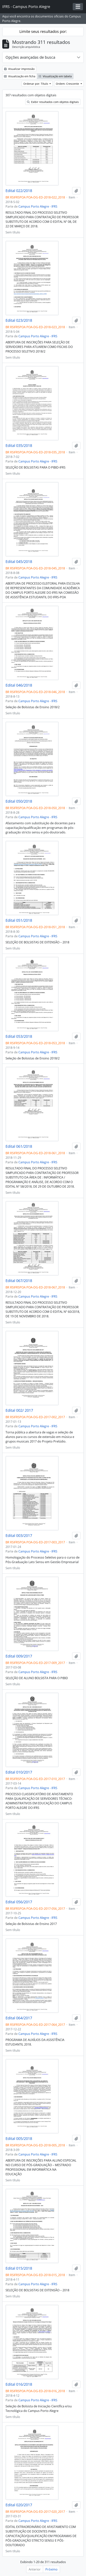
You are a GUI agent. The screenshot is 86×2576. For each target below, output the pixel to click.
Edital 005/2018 (19, 2138)
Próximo (51, 2569)
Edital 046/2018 (19, 685)
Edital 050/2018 (19, 801)
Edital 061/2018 (19, 1146)
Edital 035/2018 (19, 445)
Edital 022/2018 (19, 190)
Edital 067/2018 (19, 1280)
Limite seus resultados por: (43, 31)
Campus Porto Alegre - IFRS (37, 206)
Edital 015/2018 (19, 2268)
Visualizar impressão (19, 69)
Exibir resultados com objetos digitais (53, 102)
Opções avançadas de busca (30, 57)
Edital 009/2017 (19, 1656)
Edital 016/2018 (19, 2384)
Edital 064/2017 (19, 2018)
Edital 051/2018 (19, 920)
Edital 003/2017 (19, 1535)
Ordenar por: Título (36, 83)
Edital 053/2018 (19, 1036)
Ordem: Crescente (68, 83)
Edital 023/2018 (19, 320)
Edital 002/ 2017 (19, 1410)
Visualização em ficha (19, 76)
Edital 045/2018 (19, 561)
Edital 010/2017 (19, 1772)
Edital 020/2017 (19, 2505)
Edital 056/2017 (19, 1902)
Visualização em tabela (55, 76)
